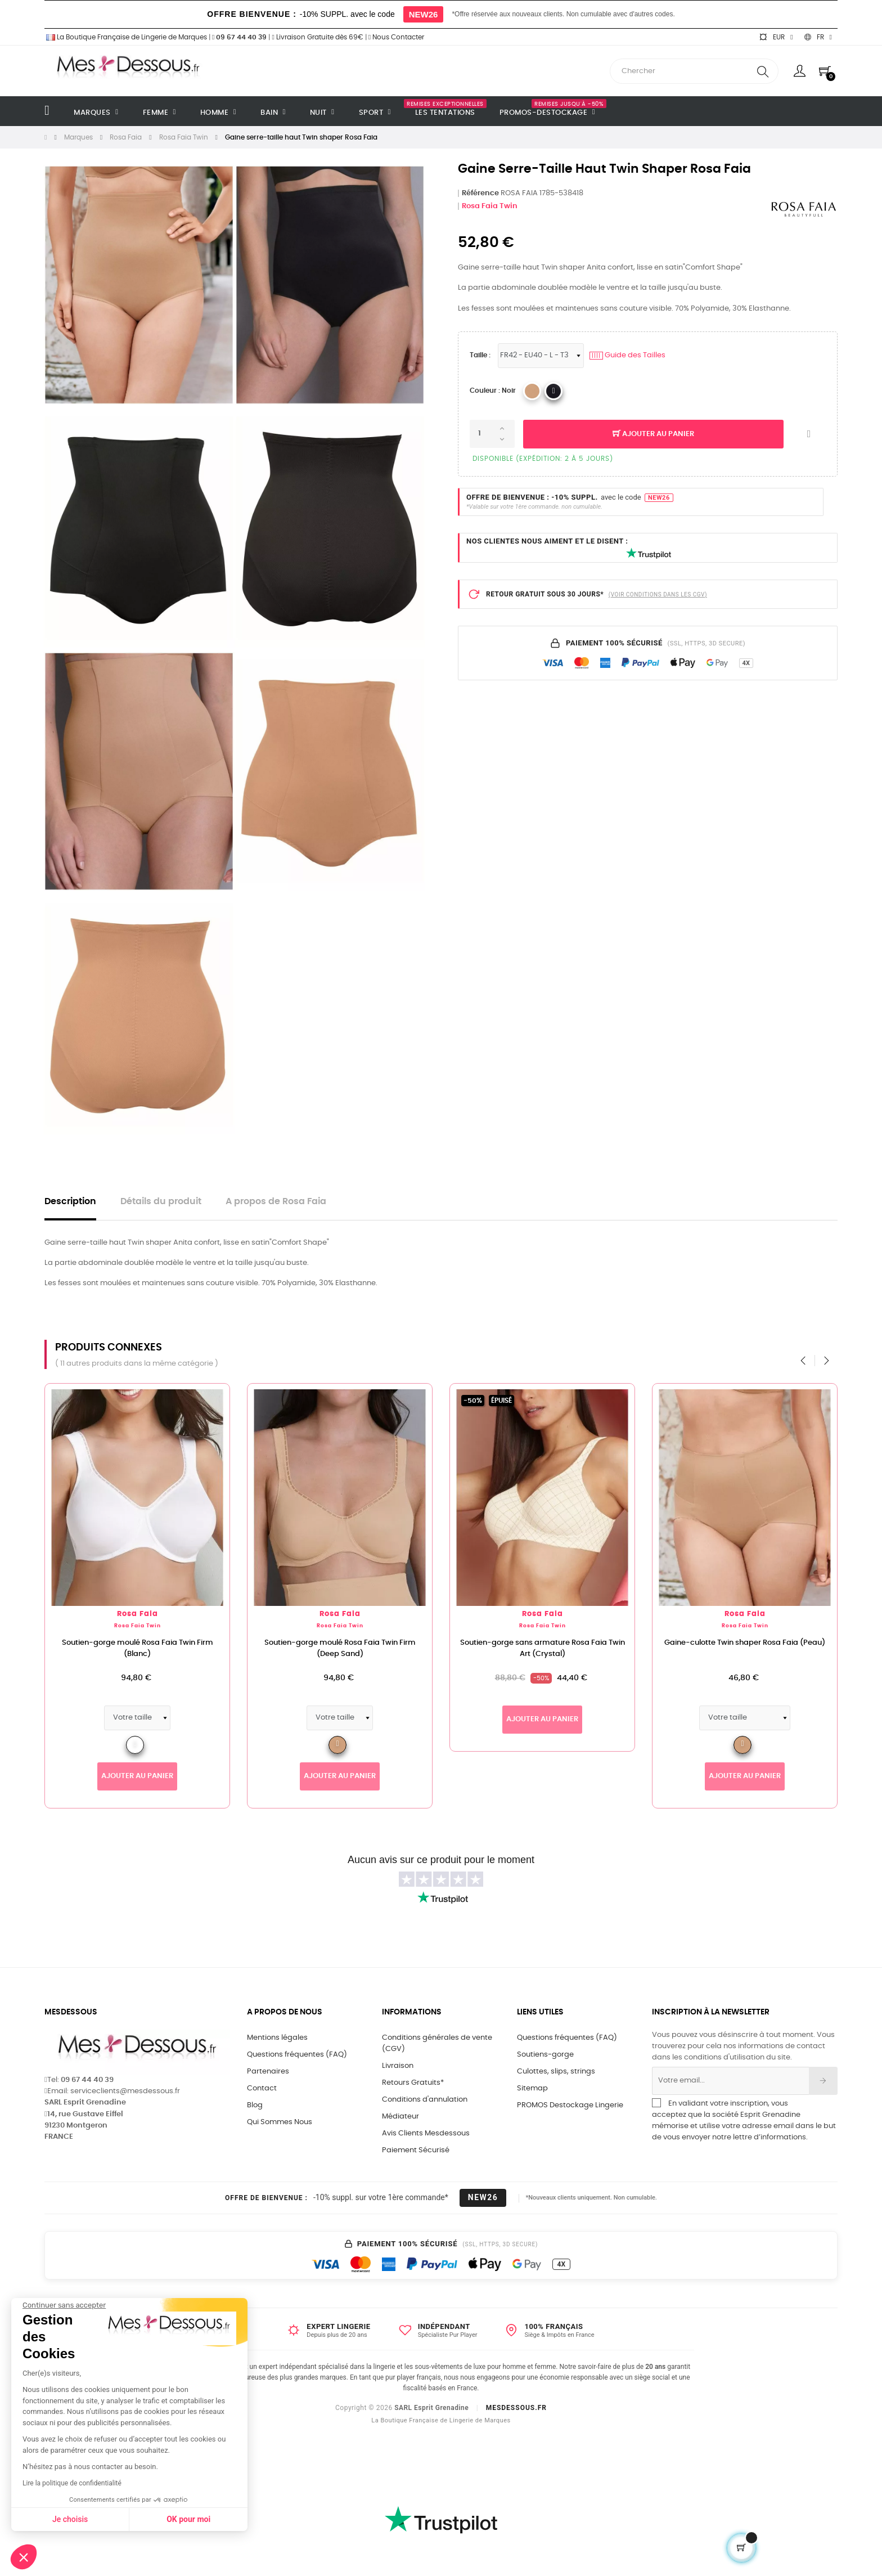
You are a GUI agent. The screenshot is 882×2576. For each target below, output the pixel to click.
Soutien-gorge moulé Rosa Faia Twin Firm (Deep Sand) (357, 1648)
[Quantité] (492, 434)
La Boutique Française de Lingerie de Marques (125, 37)
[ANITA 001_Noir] (553, 391)
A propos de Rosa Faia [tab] (276, 1201)
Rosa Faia (154, 1614)
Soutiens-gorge (545, 2054)
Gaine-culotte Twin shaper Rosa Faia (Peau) (762, 1642)
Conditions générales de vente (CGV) (437, 2043)
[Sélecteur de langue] (818, 37)
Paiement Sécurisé (415, 2150)
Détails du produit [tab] (160, 1201)
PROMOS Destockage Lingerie (570, 2105)
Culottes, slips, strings (556, 2071)
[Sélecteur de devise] (775, 37)
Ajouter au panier (653, 434)
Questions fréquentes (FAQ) (297, 2054)
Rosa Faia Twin (490, 206)
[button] (23, 2556)
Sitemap (532, 2088)
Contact (262, 2088)
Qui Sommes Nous (279, 2122)
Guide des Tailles (627, 356)
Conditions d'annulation (424, 2099)
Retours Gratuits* (413, 2082)
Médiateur (400, 2116)
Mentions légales (277, 2037)
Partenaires (268, 2071)
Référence (480, 193)
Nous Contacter (396, 37)
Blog (255, 2105)
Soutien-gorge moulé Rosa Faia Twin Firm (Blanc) (154, 1648)
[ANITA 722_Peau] (532, 391)
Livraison (397, 2066)
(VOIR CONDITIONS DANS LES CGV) (658, 594)
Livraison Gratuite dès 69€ (317, 37)
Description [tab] (70, 1201)
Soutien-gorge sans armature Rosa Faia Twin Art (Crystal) (559, 1648)
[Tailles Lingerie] (541, 355)
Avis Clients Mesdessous (426, 2133)
